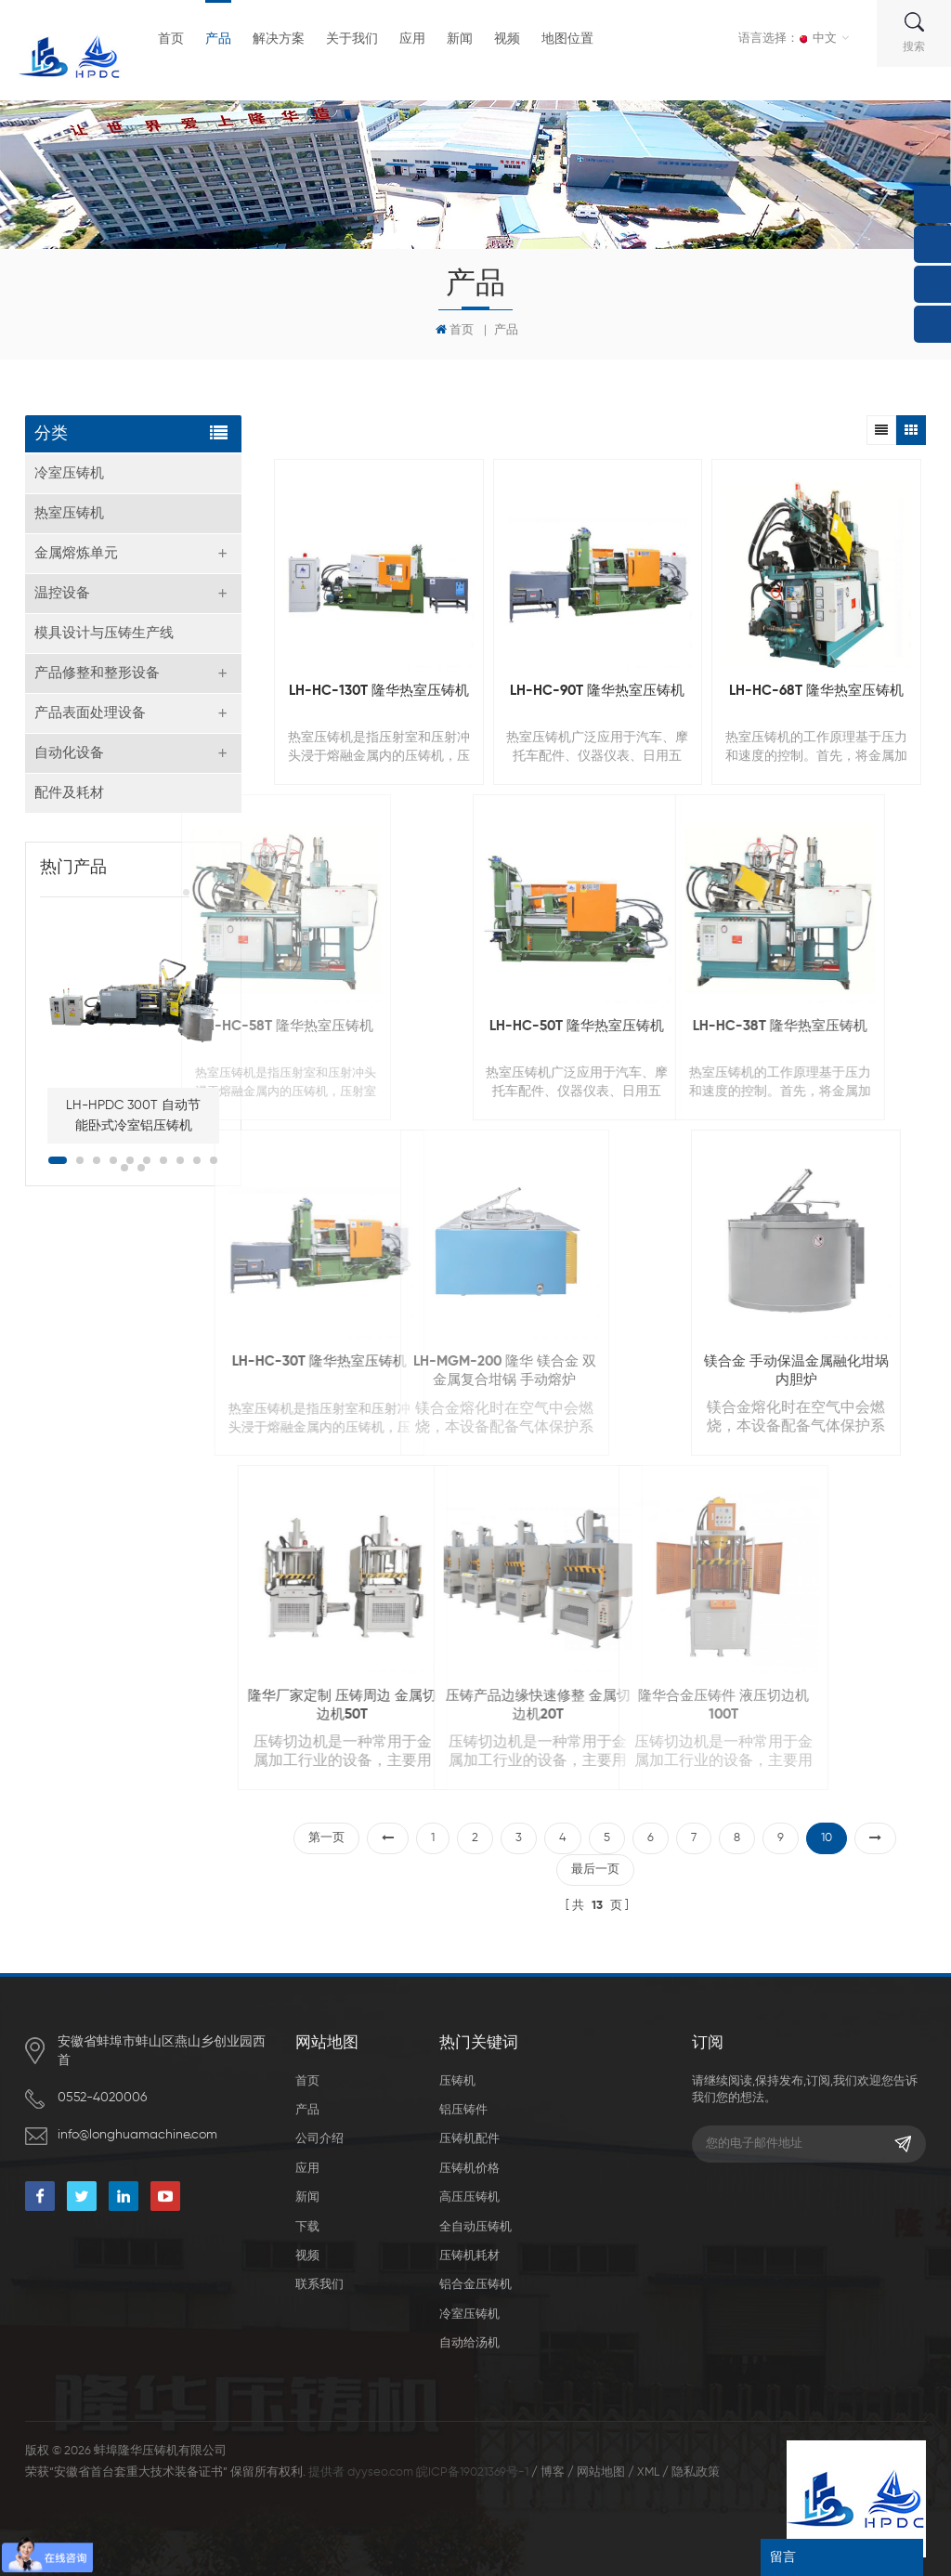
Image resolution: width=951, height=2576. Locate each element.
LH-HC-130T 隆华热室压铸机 (379, 691)
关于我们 (352, 39)
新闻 (460, 39)
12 (141, 1167)
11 (124, 1167)
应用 (412, 39)
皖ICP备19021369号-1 (472, 2472)
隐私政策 (695, 2472)
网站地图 (601, 2472)
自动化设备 (69, 753)
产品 (218, 39)
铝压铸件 (463, 2110)
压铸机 (457, 2081)
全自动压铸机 (475, 2227)
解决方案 (279, 39)
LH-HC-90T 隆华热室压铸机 (597, 691)
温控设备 (62, 593)
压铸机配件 (469, 2139)
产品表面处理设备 (90, 713)
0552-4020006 (102, 2097)
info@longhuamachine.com (137, 2134)
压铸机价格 (469, 2169)
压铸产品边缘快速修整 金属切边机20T (383, 1705)
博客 (553, 2472)
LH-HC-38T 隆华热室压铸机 (630, 1026)
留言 (783, 2557)
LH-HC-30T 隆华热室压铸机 (163, 1361)
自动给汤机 (469, 2343)
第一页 (326, 1838)
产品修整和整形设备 (97, 673)
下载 (307, 2227)
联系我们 (319, 2285)
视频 (507, 39)
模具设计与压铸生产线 (104, 633)
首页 (171, 39)
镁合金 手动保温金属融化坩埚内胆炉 (678, 1370)
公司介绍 (319, 2139)
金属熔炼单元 (76, 553)
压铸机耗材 (469, 2256)
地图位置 (567, 39)
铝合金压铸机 (475, 2285)
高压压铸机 (469, 2197)
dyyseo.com (380, 2472)
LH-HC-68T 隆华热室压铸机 (816, 691)
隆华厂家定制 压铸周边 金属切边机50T (192, 1705)
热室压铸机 (69, 513)
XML (648, 2472)
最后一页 (595, 1869)
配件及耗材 (69, 793)
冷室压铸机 (69, 473)
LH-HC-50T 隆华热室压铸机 (459, 1026)
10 (213, 1160)
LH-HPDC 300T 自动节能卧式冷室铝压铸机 (133, 1115)
